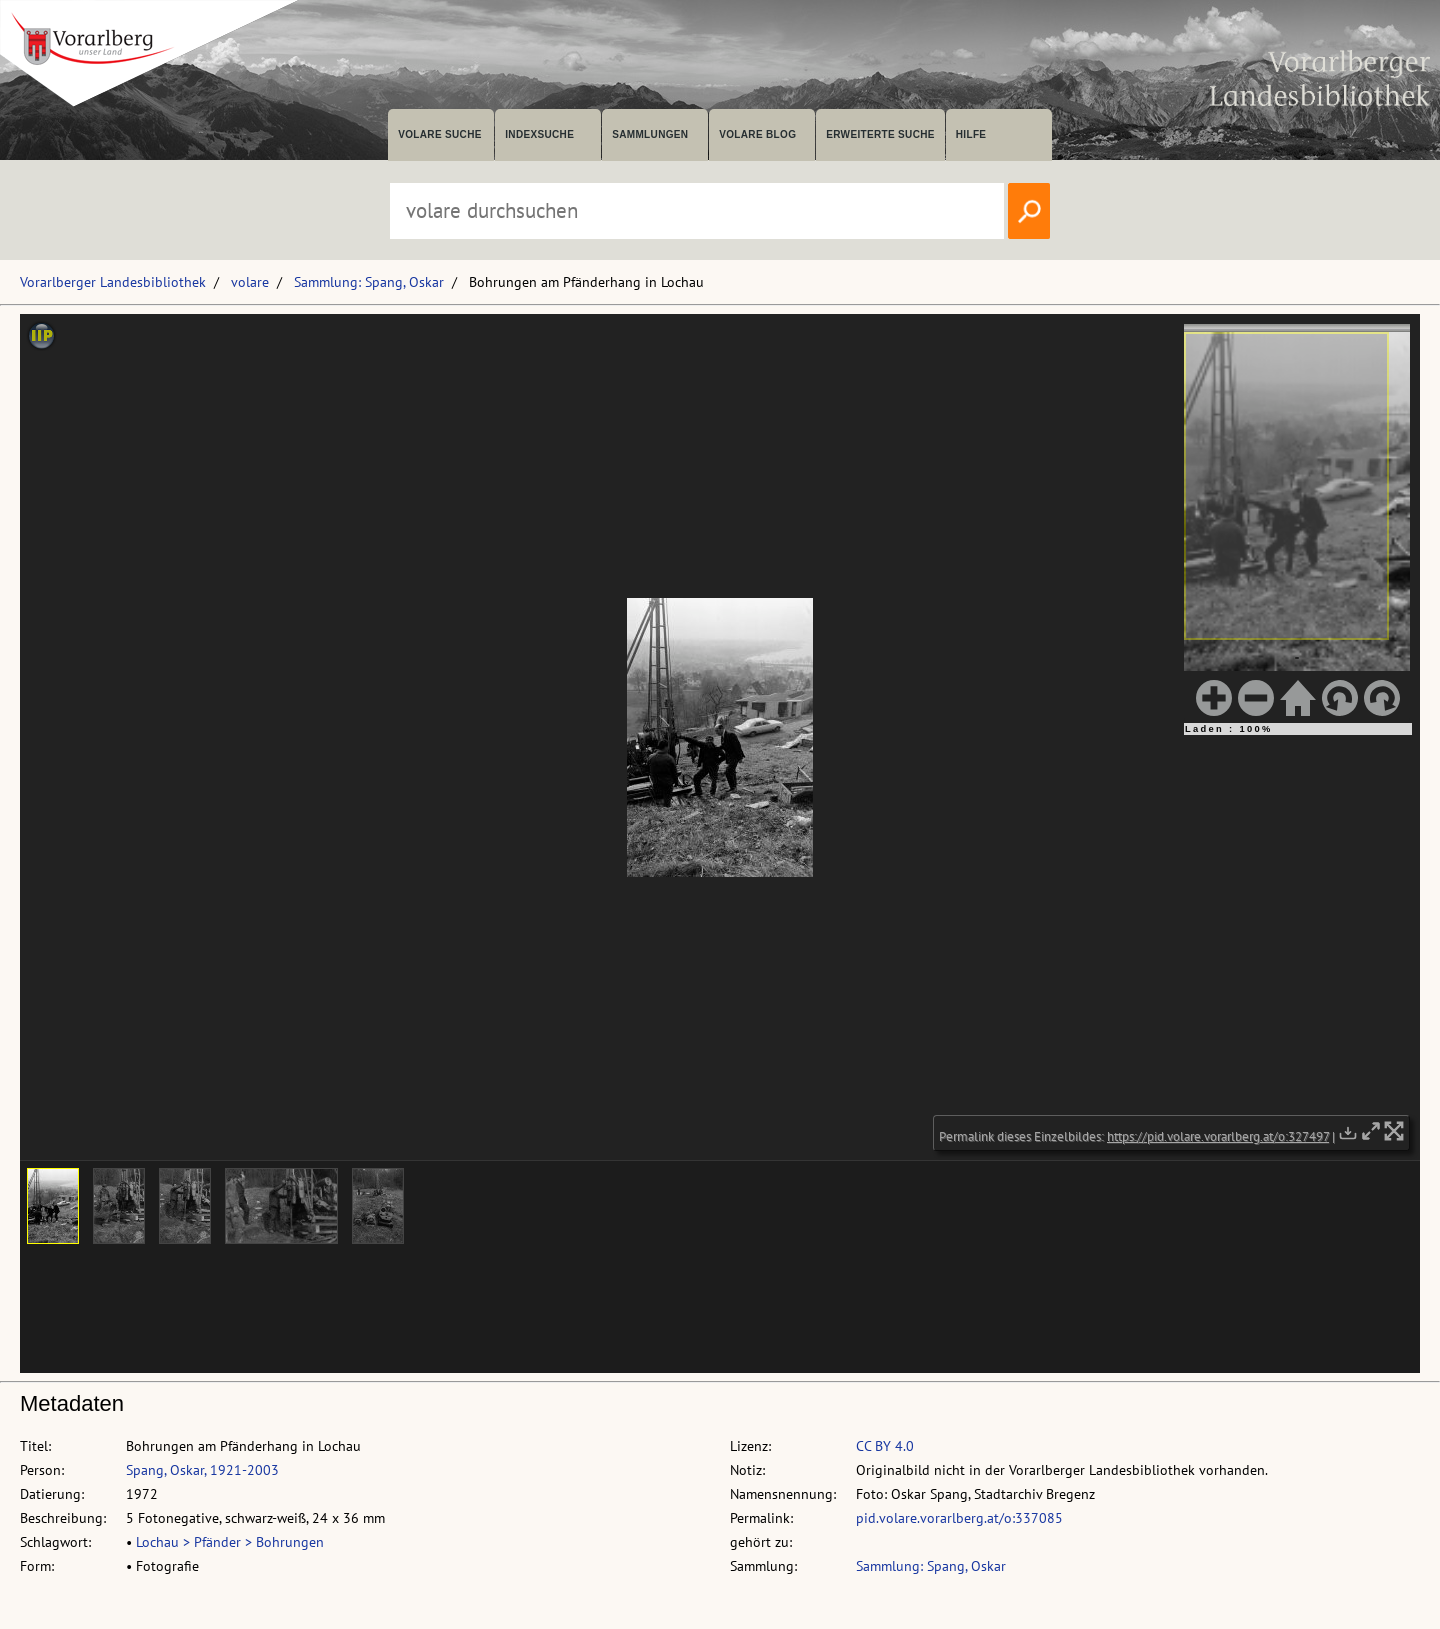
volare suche (440, 134)
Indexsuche (539, 134)
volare (250, 282)
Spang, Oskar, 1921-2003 (202, 1470)
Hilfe (971, 134)
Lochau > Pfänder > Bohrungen (230, 1542)
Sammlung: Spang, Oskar (369, 282)
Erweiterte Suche (880, 134)
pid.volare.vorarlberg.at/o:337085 (959, 1518)
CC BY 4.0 (885, 1446)
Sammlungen (650, 134)
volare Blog (757, 134)
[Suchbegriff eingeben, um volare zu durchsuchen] (697, 211)
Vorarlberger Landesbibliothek (113, 282)
